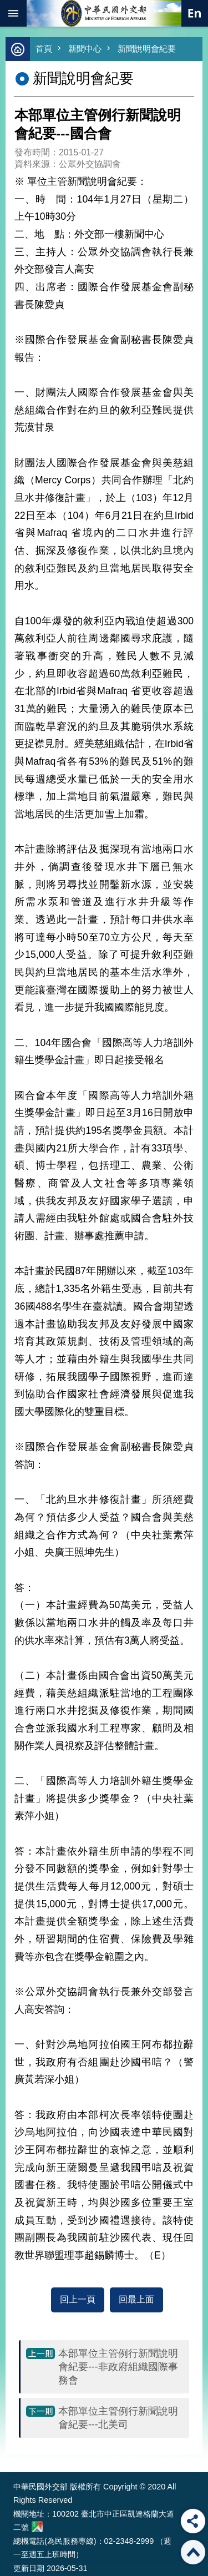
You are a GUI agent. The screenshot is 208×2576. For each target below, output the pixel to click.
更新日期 (28, 2568)
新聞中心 (85, 48)
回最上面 (136, 2299)
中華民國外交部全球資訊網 (104, 13)
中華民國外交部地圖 (37, 2526)
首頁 (43, 48)
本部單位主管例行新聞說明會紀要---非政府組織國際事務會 (118, 2367)
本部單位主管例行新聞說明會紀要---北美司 (118, 2418)
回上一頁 (77, 2299)
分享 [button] (193, 2521)
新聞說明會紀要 (147, 48)
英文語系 (194, 13)
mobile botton (13, 13)
